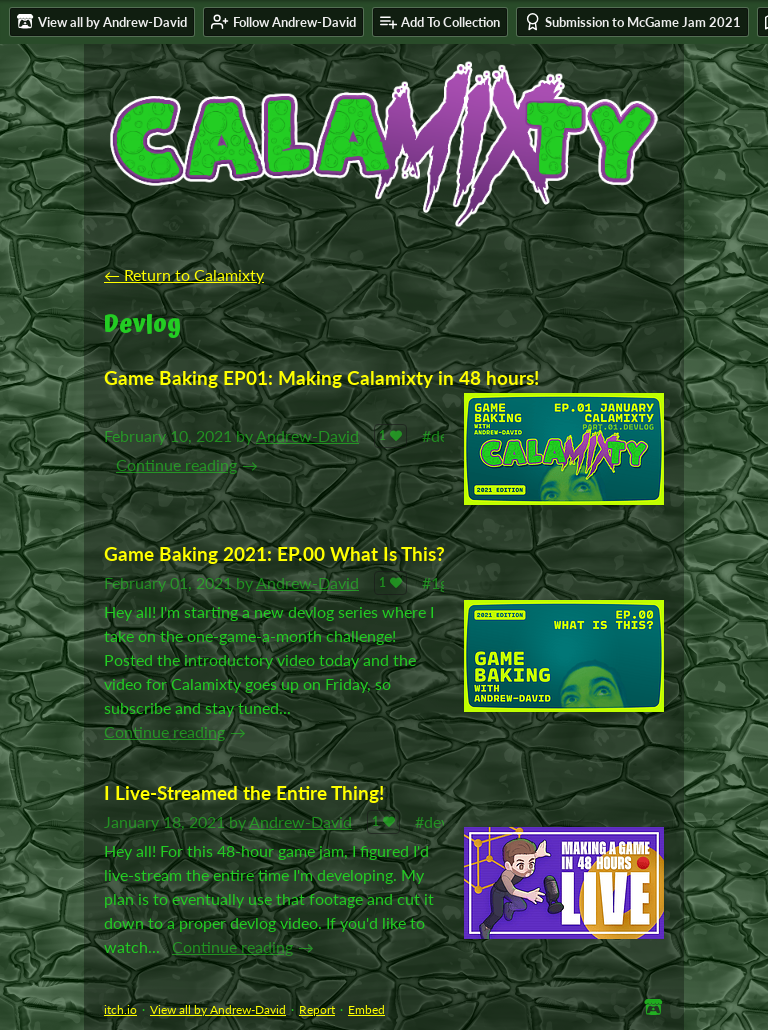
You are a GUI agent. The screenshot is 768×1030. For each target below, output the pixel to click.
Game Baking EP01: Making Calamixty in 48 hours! (321, 377)
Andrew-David (307, 435)
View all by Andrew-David (218, 1009)
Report (317, 1009)
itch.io (120, 1009)
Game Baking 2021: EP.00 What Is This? (274, 553)
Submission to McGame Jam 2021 (632, 21)
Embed (366, 1009)
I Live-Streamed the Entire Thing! (244, 792)
